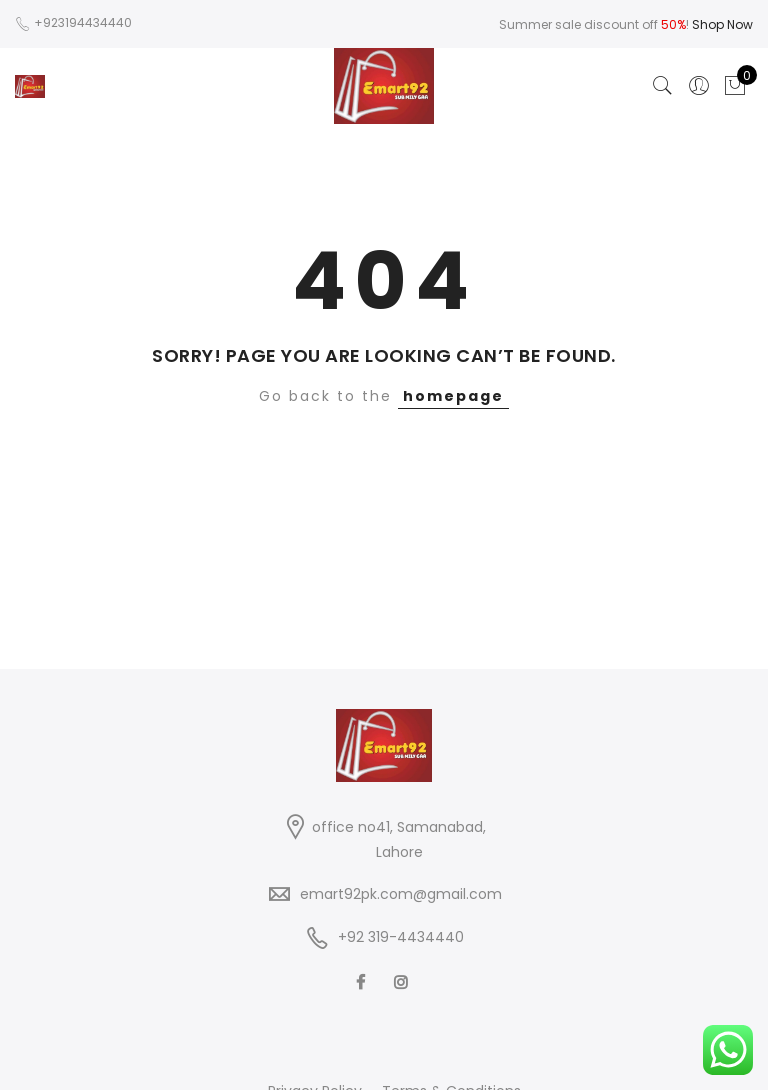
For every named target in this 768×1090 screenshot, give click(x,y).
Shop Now (722, 24)
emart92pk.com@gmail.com (401, 894)
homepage (453, 396)
